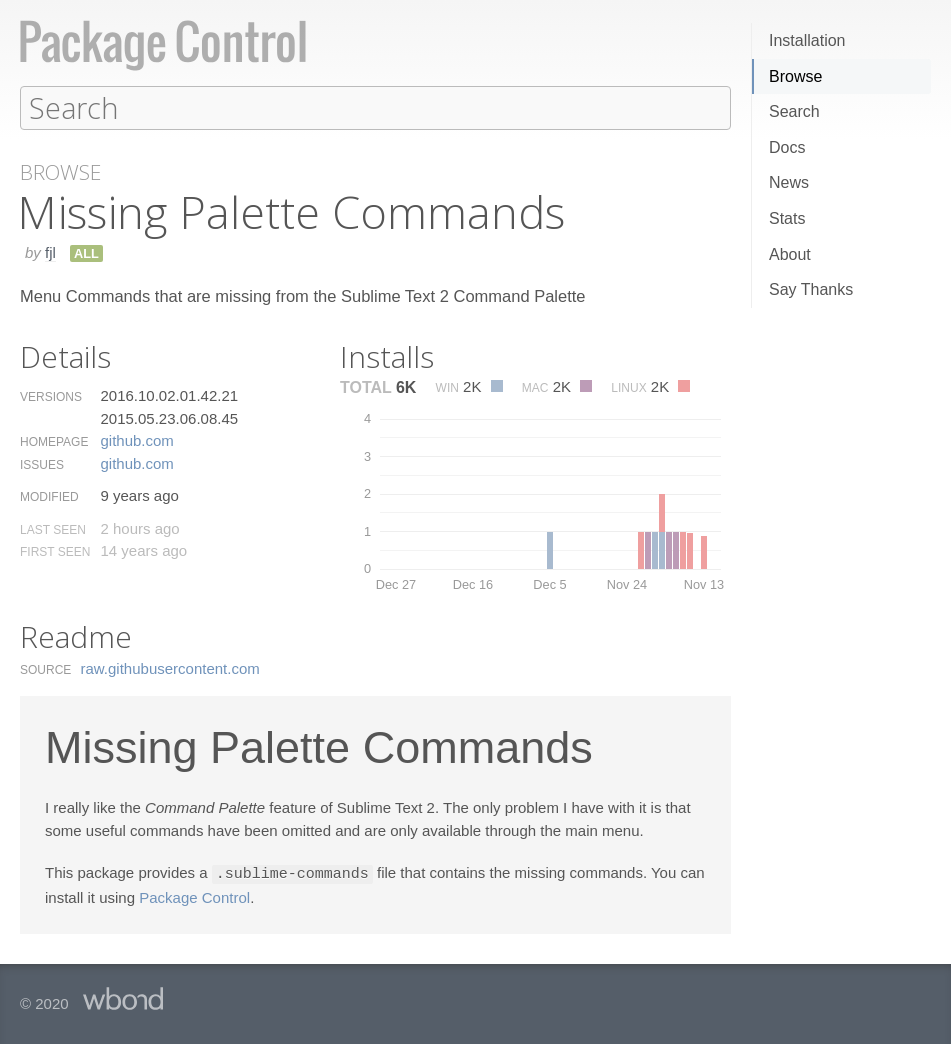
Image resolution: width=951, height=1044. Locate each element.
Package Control (194, 895)
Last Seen (53, 529)
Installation (807, 40)
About (790, 254)
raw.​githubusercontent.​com (170, 667)
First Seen (55, 551)
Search (794, 111)
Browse (795, 76)
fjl (50, 251)
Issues (42, 464)
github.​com (136, 439)
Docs (787, 147)
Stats (787, 218)
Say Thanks (811, 289)
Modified (49, 496)
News (789, 182)
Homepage (54, 441)
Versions (51, 396)
